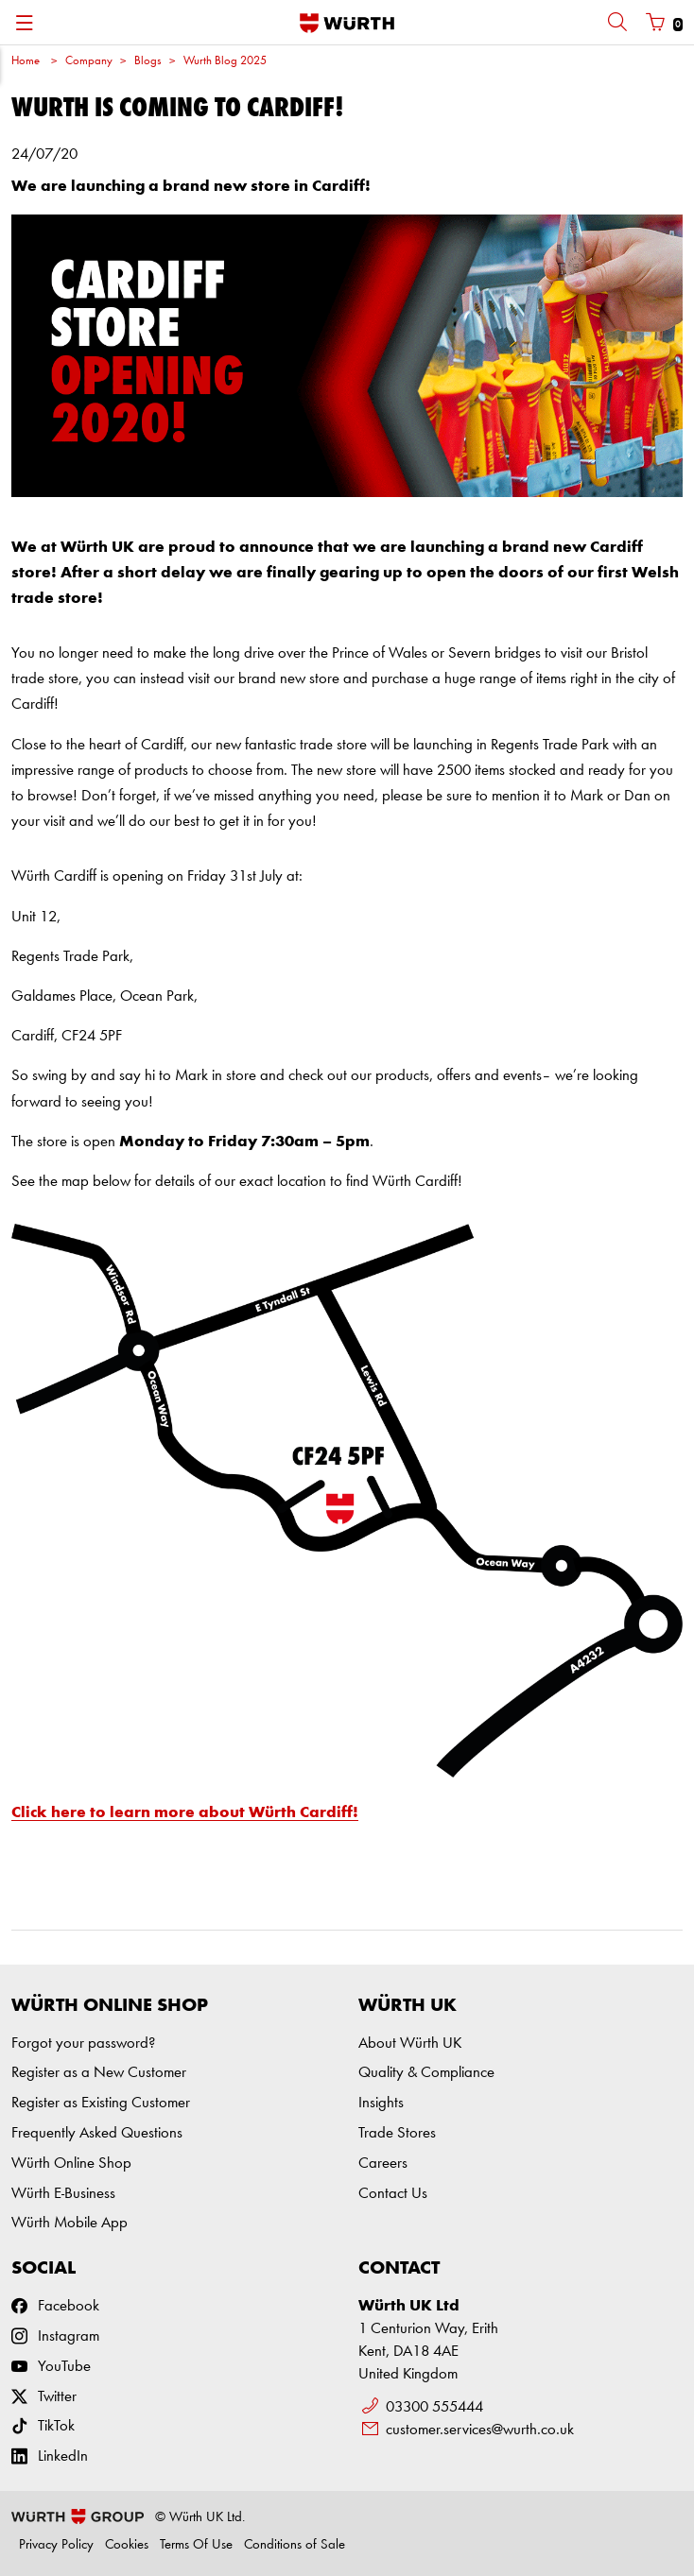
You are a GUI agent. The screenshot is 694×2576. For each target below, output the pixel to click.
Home (25, 61)
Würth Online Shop (71, 2163)
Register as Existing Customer (100, 2103)
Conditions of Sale (294, 2545)
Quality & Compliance (426, 2073)
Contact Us (392, 2194)
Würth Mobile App (69, 2223)
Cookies (126, 2545)
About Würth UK (409, 2043)
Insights (381, 2103)
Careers (383, 2163)
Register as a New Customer (98, 2073)
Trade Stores (397, 2133)
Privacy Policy (56, 2545)
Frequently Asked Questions (96, 2133)
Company (89, 61)
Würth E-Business (63, 2194)
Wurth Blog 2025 (225, 61)
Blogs (148, 61)
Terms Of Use (196, 2545)
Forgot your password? (83, 2043)
